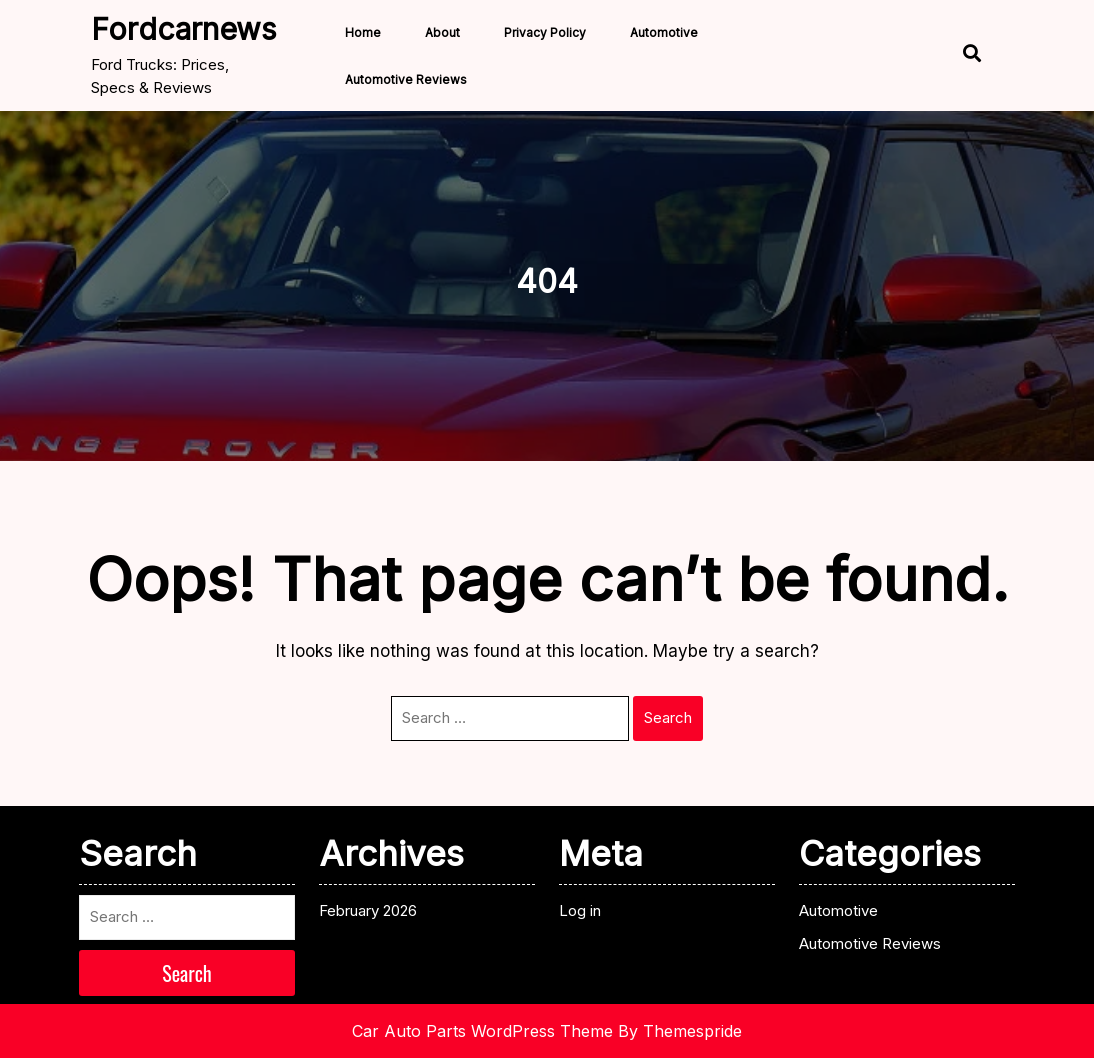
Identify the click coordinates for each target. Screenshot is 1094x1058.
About (442, 32)
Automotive (664, 32)
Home (363, 32)
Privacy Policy (545, 32)
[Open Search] (969, 55)
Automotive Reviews (406, 79)
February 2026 (368, 910)
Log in (580, 910)
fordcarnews (183, 29)
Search (668, 717)
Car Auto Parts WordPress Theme (482, 1031)
